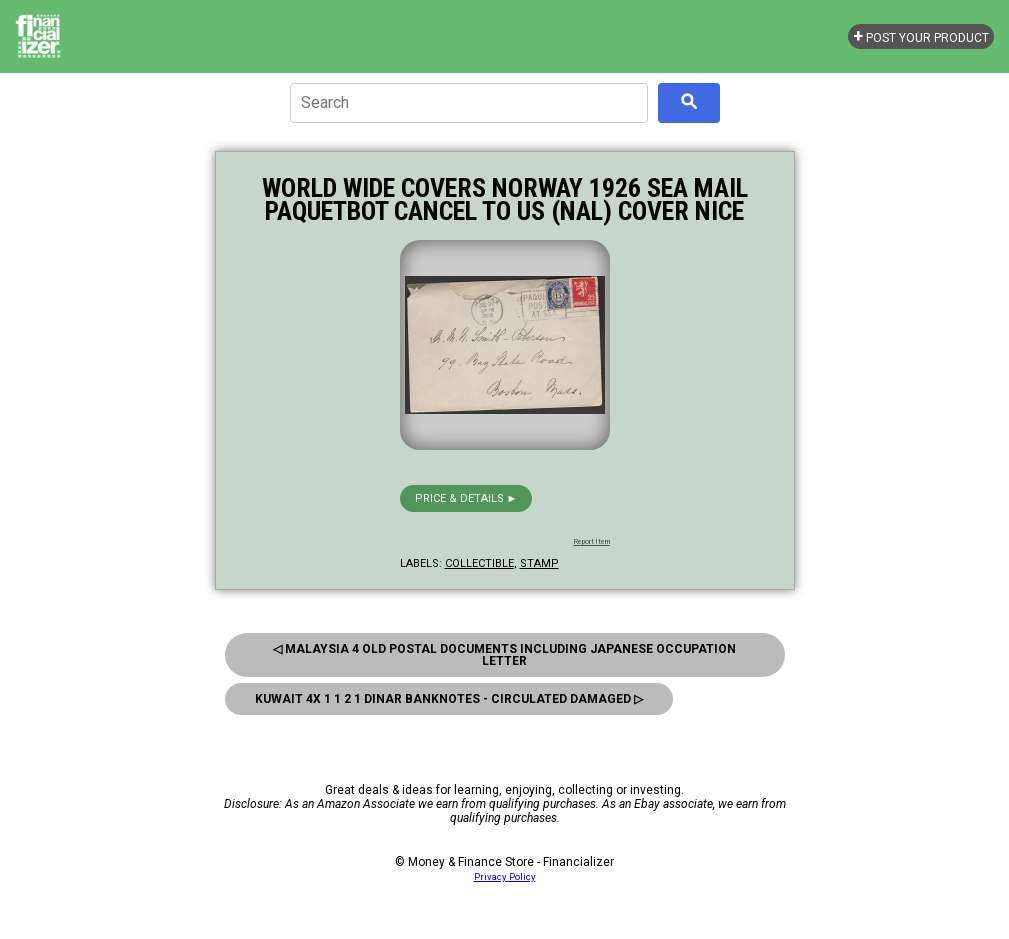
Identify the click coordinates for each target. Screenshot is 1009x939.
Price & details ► (466, 498)
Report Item (592, 542)
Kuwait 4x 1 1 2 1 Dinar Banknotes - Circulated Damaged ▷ (449, 699)
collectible (479, 563)
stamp (539, 563)
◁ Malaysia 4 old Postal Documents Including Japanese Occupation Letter (504, 655)
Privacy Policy (505, 876)
